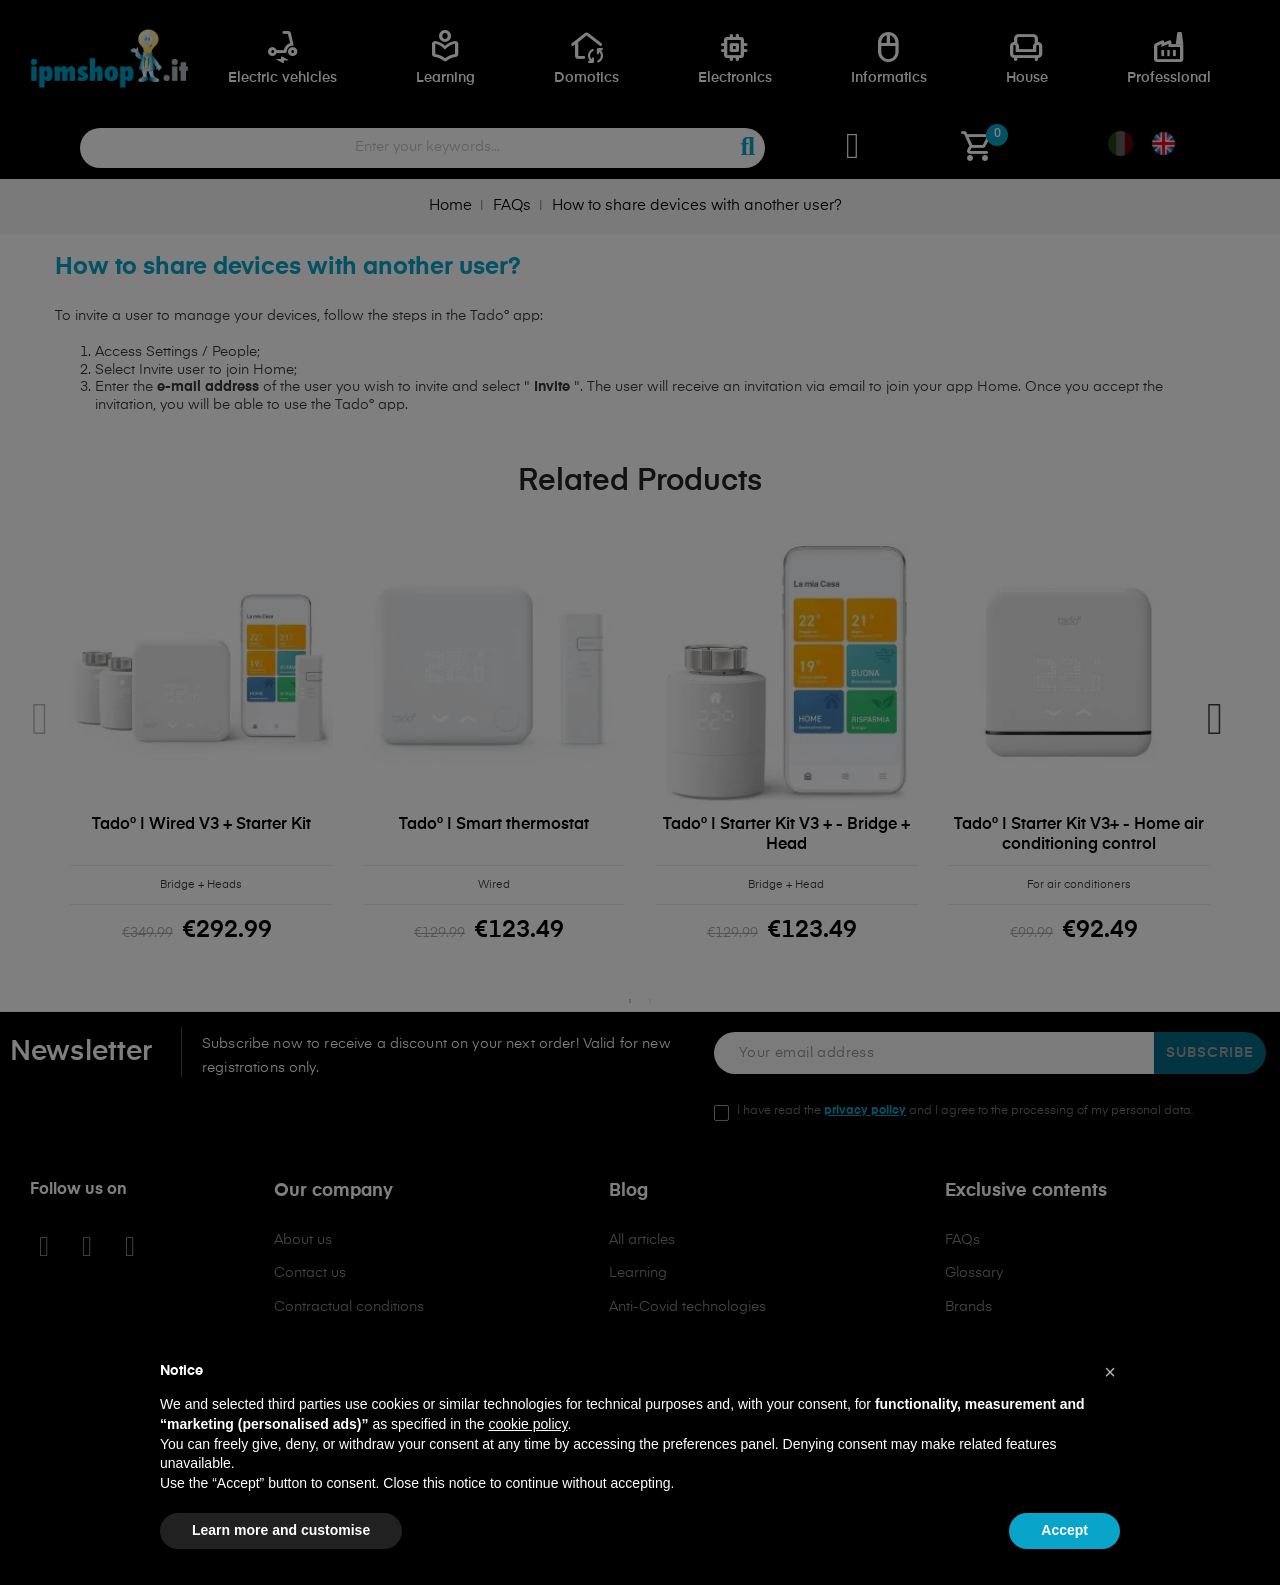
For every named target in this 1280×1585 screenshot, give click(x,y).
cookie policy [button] (527, 1424)
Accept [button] (1064, 1530)
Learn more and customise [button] (281, 1530)
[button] (1110, 1372)
